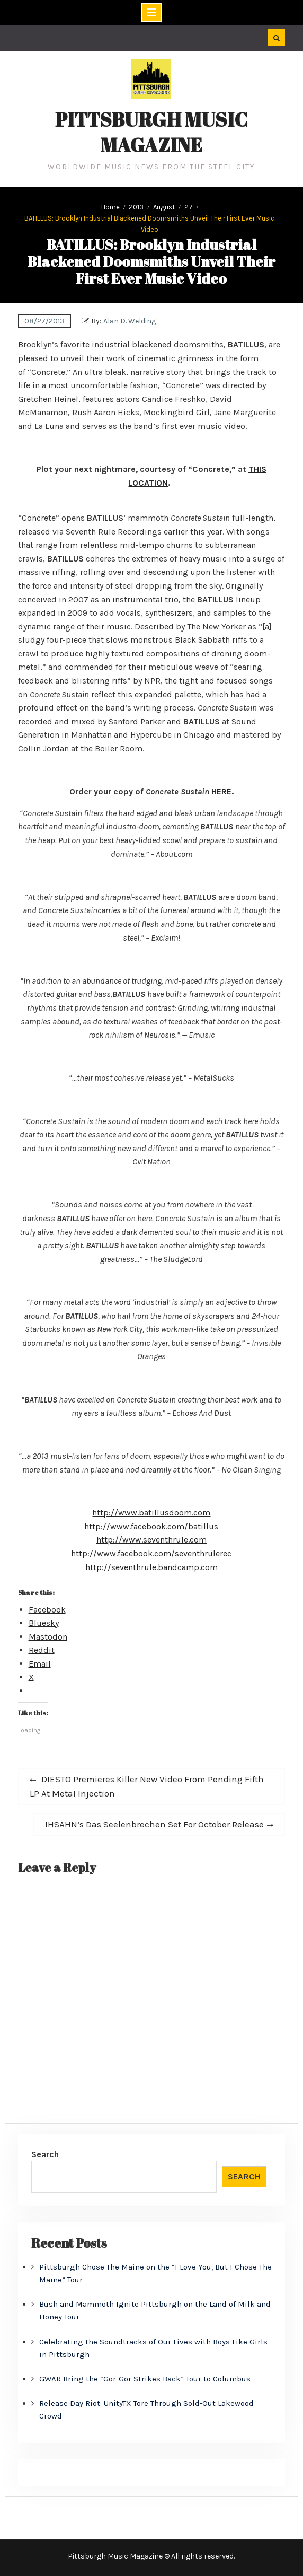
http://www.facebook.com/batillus (151, 1526)
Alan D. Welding (129, 321)
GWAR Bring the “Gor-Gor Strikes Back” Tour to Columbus (145, 2379)
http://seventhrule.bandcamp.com (151, 1567)
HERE (221, 791)
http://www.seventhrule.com (151, 1540)
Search (45, 2154)
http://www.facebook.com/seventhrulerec (151, 1553)
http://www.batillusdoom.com (151, 1513)
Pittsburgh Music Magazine (151, 132)
